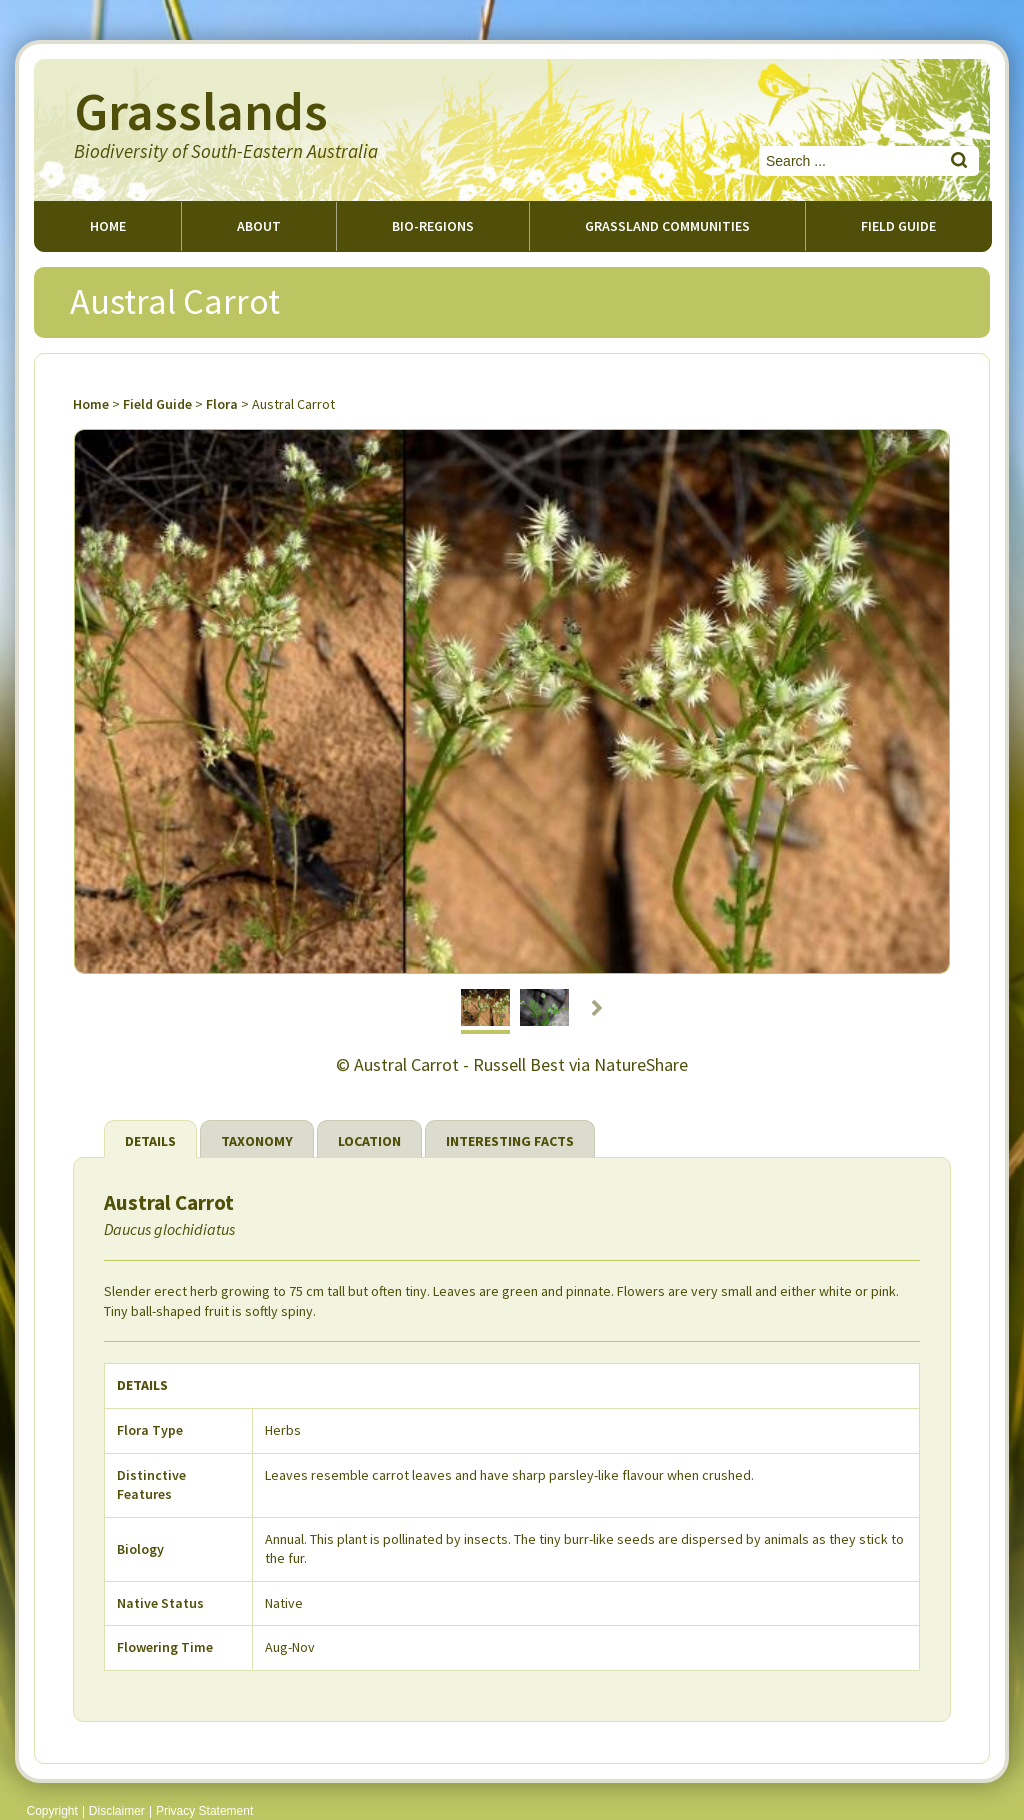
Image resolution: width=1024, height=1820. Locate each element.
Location (369, 1141)
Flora (222, 404)
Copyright (52, 1811)
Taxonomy (257, 1141)
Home (108, 226)
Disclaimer (117, 1811)
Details (150, 1141)
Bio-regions (433, 226)
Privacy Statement (204, 1811)
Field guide (898, 226)
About (259, 226)
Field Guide (157, 404)
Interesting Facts (510, 1141)
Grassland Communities (667, 226)
